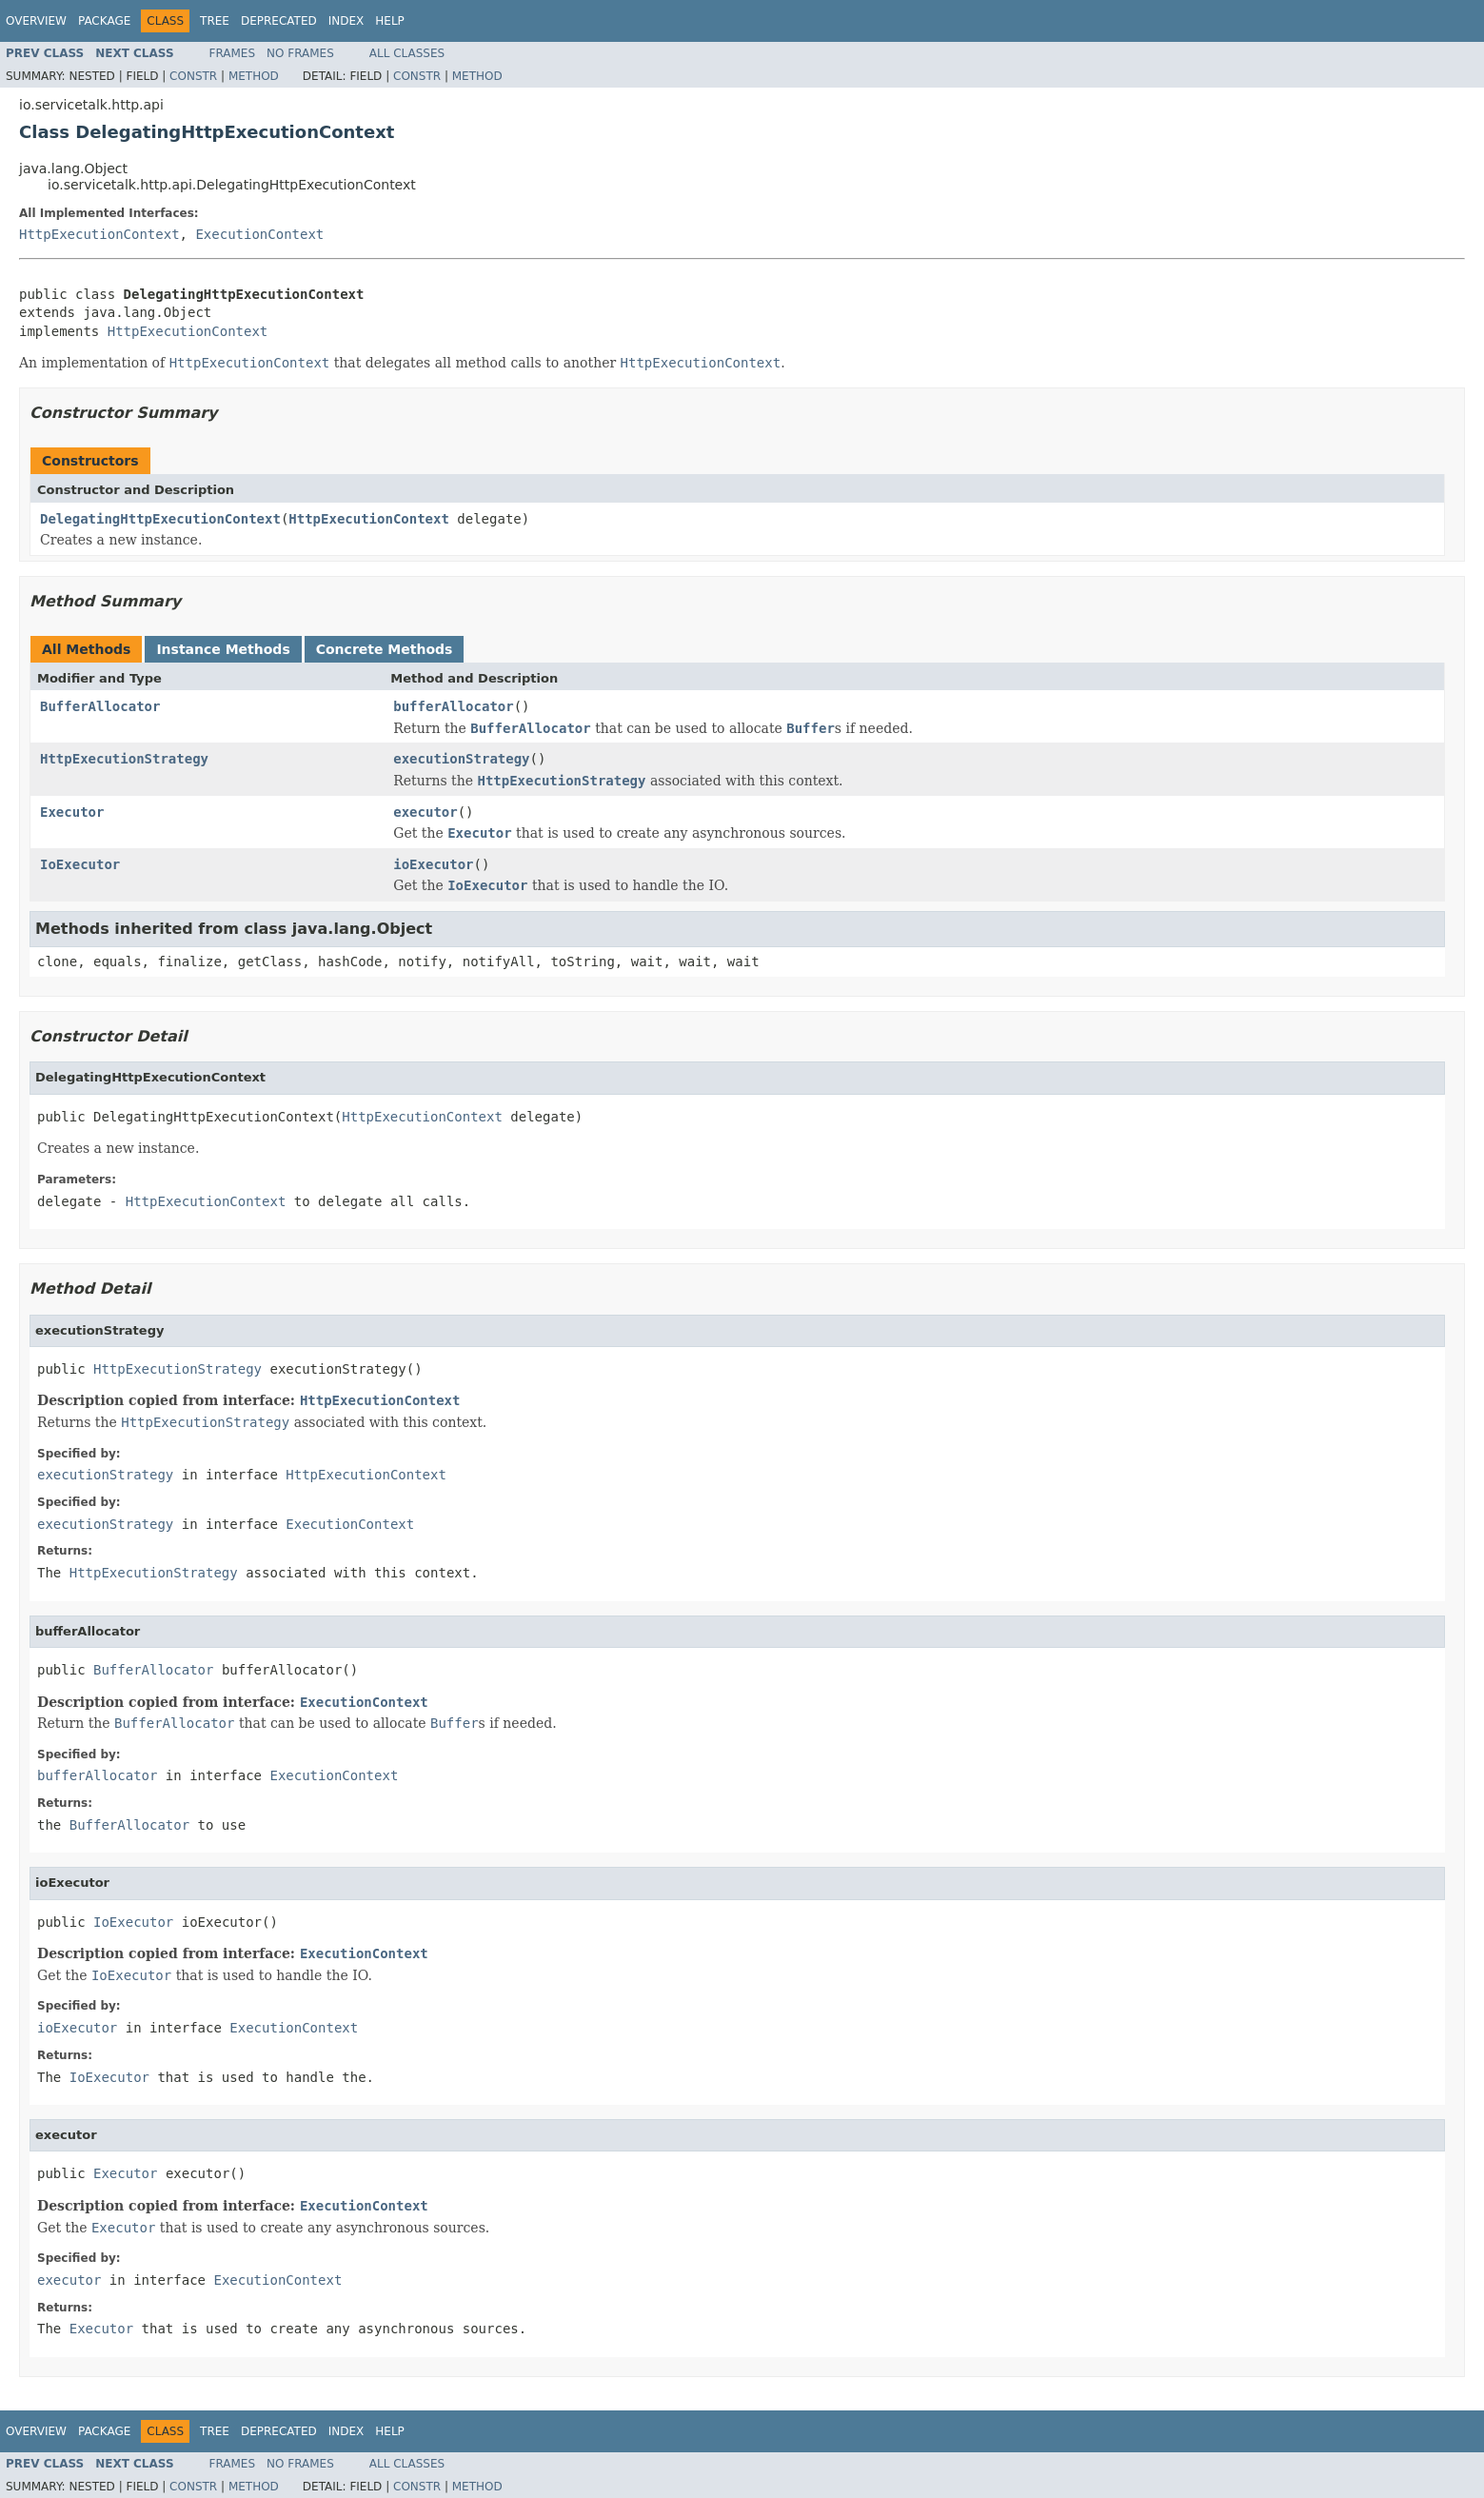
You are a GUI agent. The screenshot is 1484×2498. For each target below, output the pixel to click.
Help (390, 21)
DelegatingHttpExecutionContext (160, 518)
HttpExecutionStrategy (124, 758)
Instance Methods (222, 649)
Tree (214, 21)
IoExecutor (80, 864)
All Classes (407, 53)
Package (104, 21)
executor (425, 812)
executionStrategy (461, 758)
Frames (232, 53)
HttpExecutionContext (99, 234)
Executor (72, 812)
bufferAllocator (453, 706)
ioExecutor (433, 864)
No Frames (300, 53)
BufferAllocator (100, 706)
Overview (36, 21)
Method (253, 76)
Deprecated (279, 21)
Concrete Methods (384, 649)
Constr (193, 76)
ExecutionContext (259, 234)
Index (346, 21)
